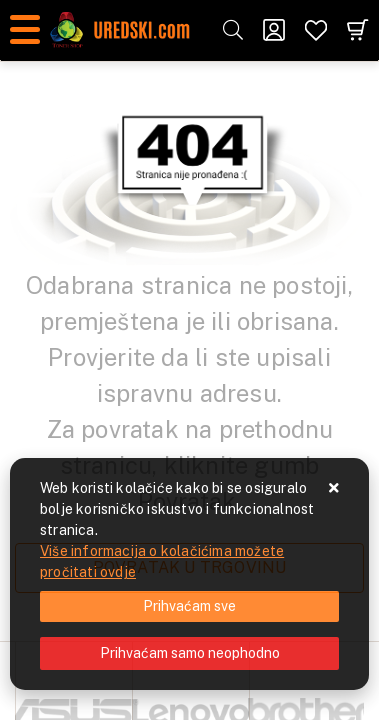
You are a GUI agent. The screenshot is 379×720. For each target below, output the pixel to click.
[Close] (189, 606)
